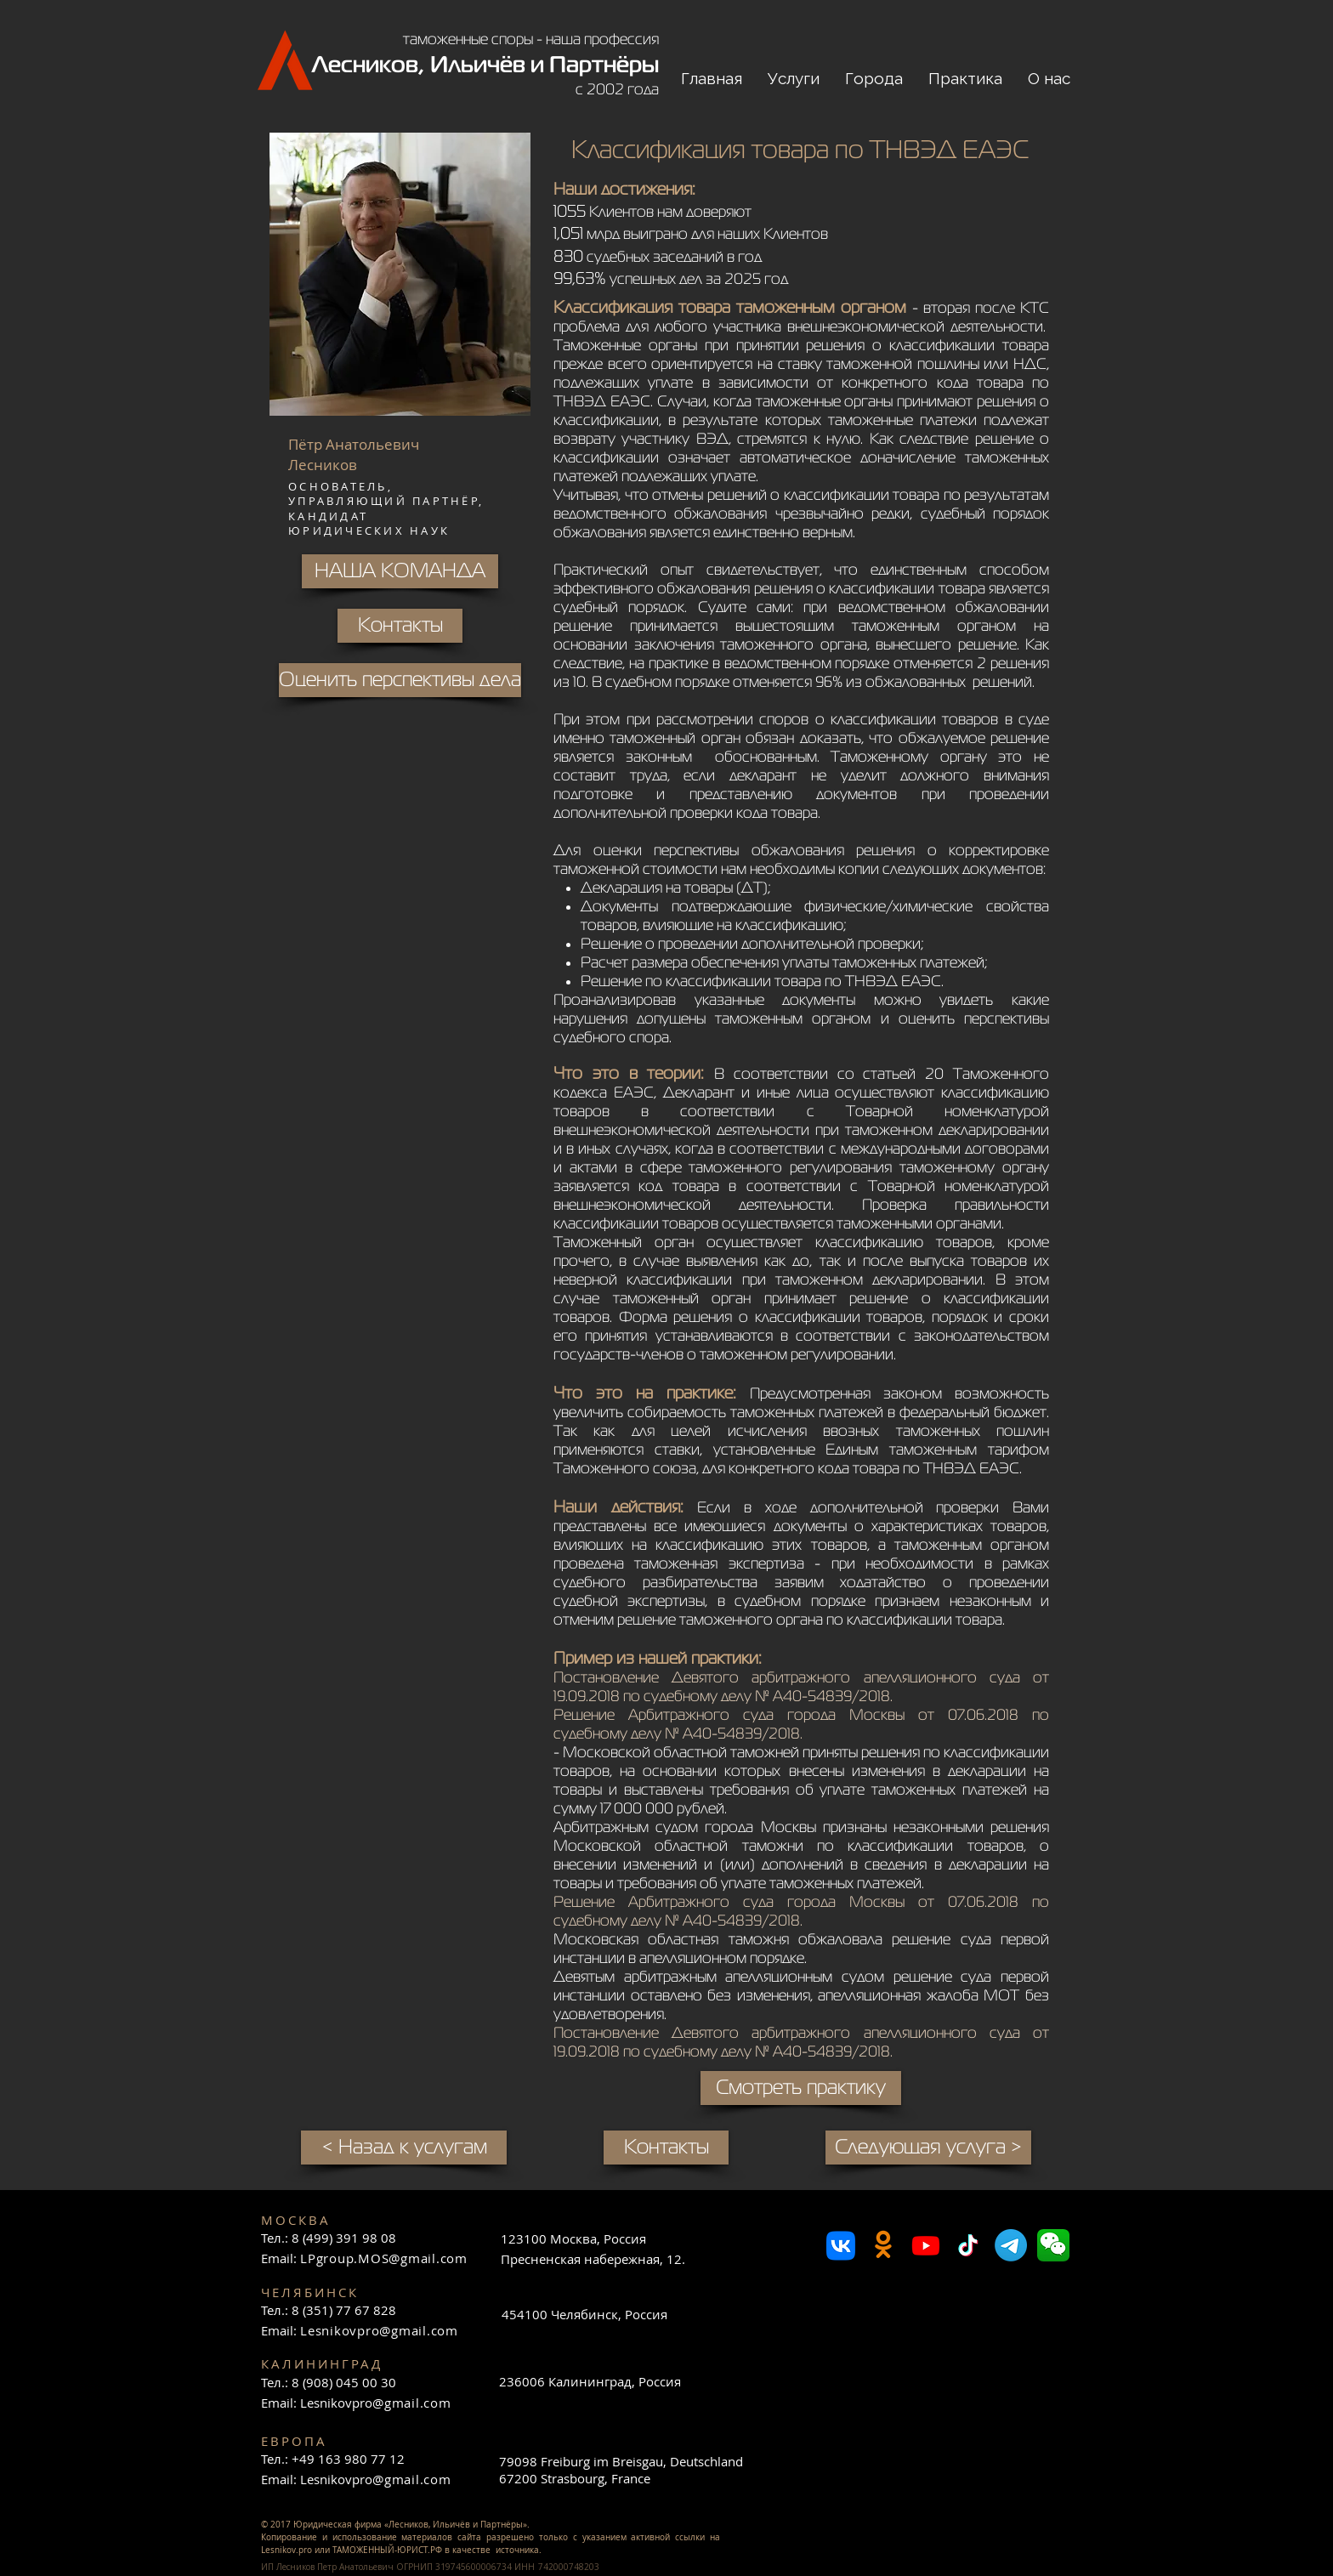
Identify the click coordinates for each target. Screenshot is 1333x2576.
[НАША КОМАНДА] (400, 571)
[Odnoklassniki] (883, 2245)
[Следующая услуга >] (928, 2148)
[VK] (841, 2245)
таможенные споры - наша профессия (531, 39)
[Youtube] (926, 2245)
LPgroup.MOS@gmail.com (384, 2258)
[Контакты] (666, 2148)
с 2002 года (617, 89)
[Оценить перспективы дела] (400, 680)
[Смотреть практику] (801, 2088)
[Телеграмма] (1011, 2245)
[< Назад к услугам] (404, 2148)
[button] (793, 78)
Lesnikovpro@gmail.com (379, 2330)
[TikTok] (968, 2245)
